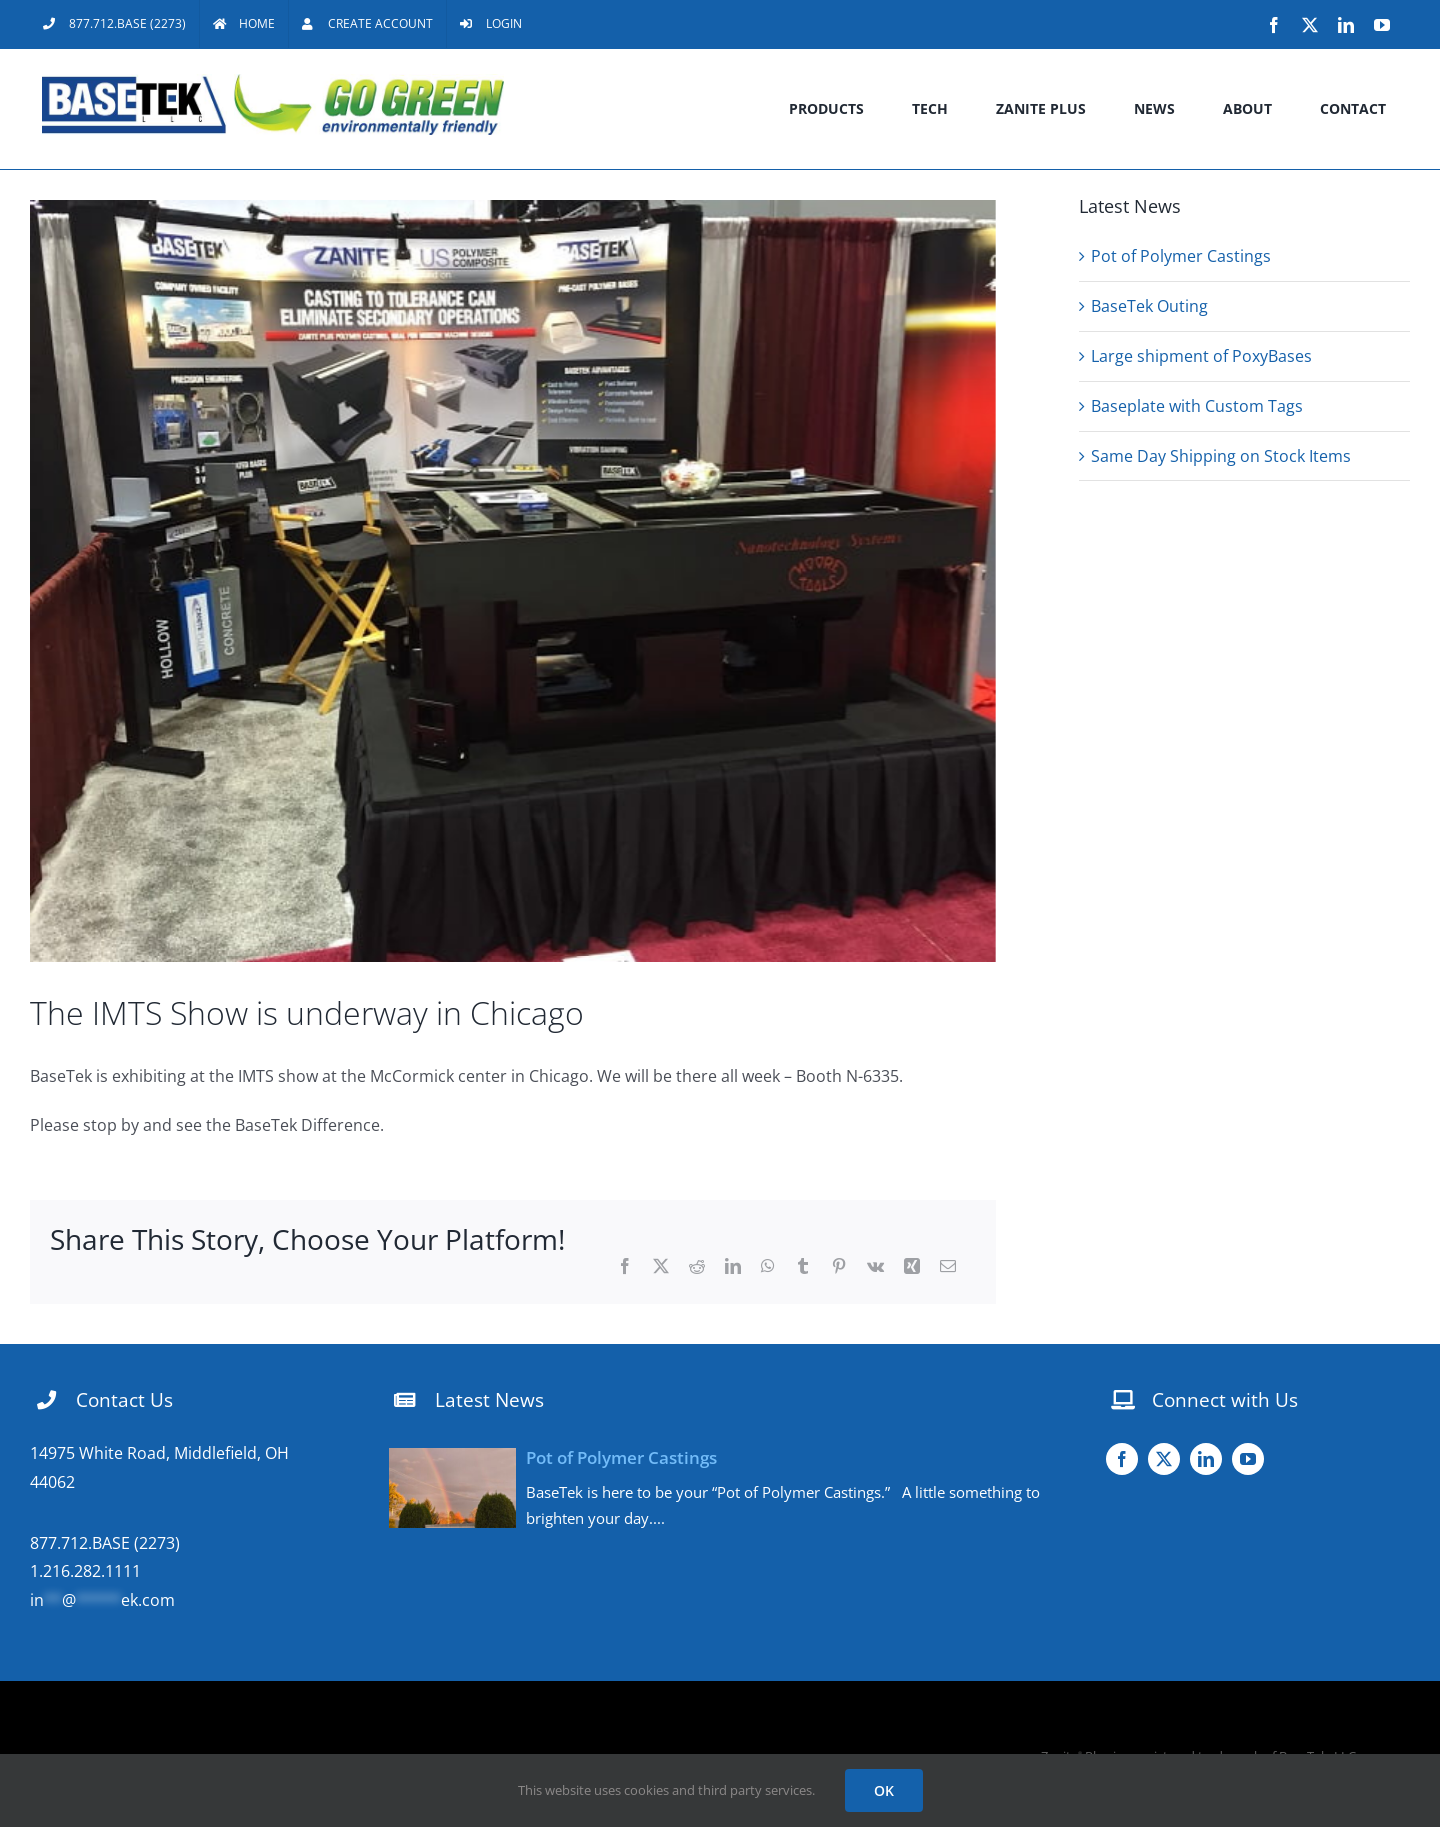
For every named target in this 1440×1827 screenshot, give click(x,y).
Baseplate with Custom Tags (1197, 406)
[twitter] (1164, 1459)
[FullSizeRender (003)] (513, 581)
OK (884, 1790)
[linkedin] (1206, 1459)
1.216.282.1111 (85, 1571)
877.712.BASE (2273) (105, 1543)
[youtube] (1248, 1459)
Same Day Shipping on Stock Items (1221, 456)
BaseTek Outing (1149, 306)
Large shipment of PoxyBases (1201, 356)
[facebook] (1122, 1459)
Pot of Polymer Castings (1181, 256)
